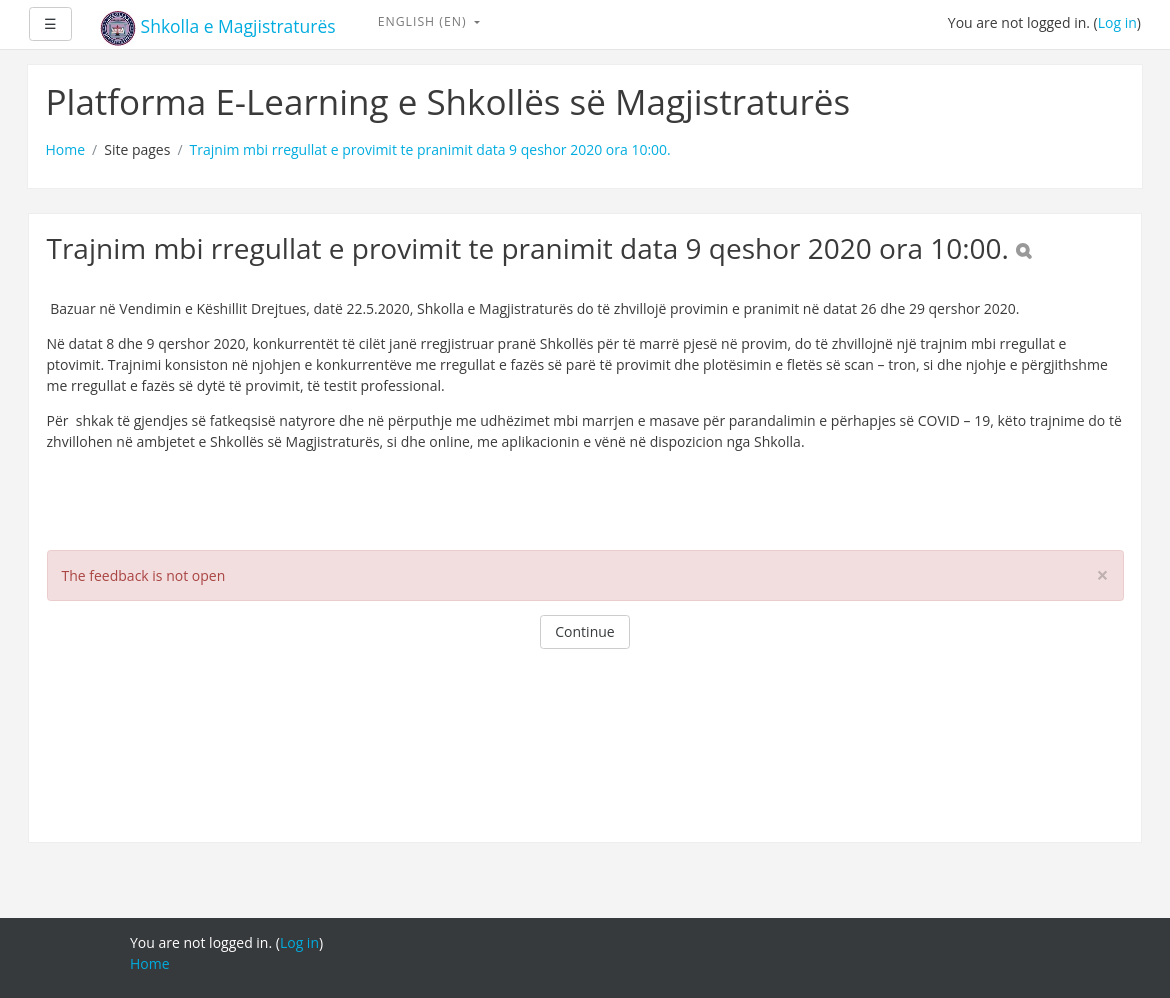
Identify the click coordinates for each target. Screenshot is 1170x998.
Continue (584, 631)
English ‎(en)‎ (424, 21)
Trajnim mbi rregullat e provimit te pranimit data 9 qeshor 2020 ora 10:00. (430, 149)
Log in (1117, 22)
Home (66, 149)
